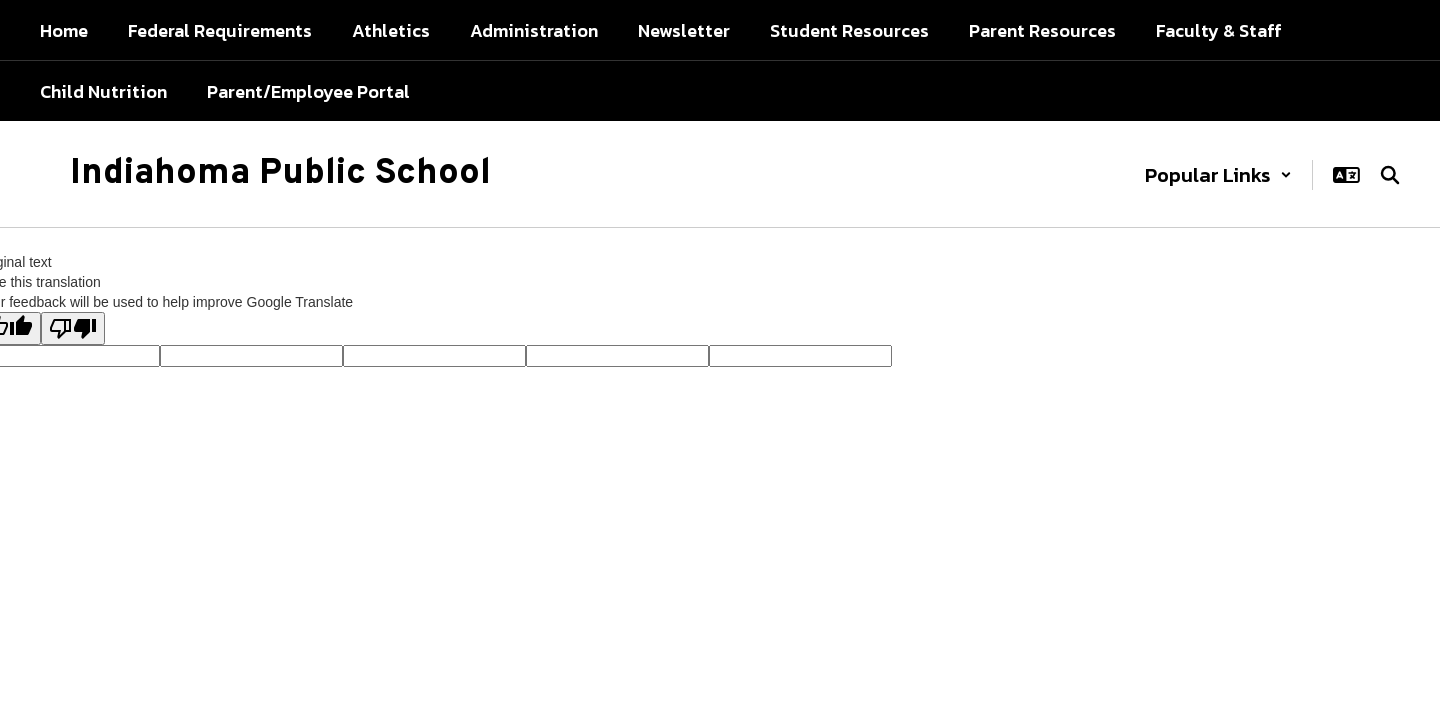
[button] (1218, 175)
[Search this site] (1390, 175)
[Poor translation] (73, 328)
